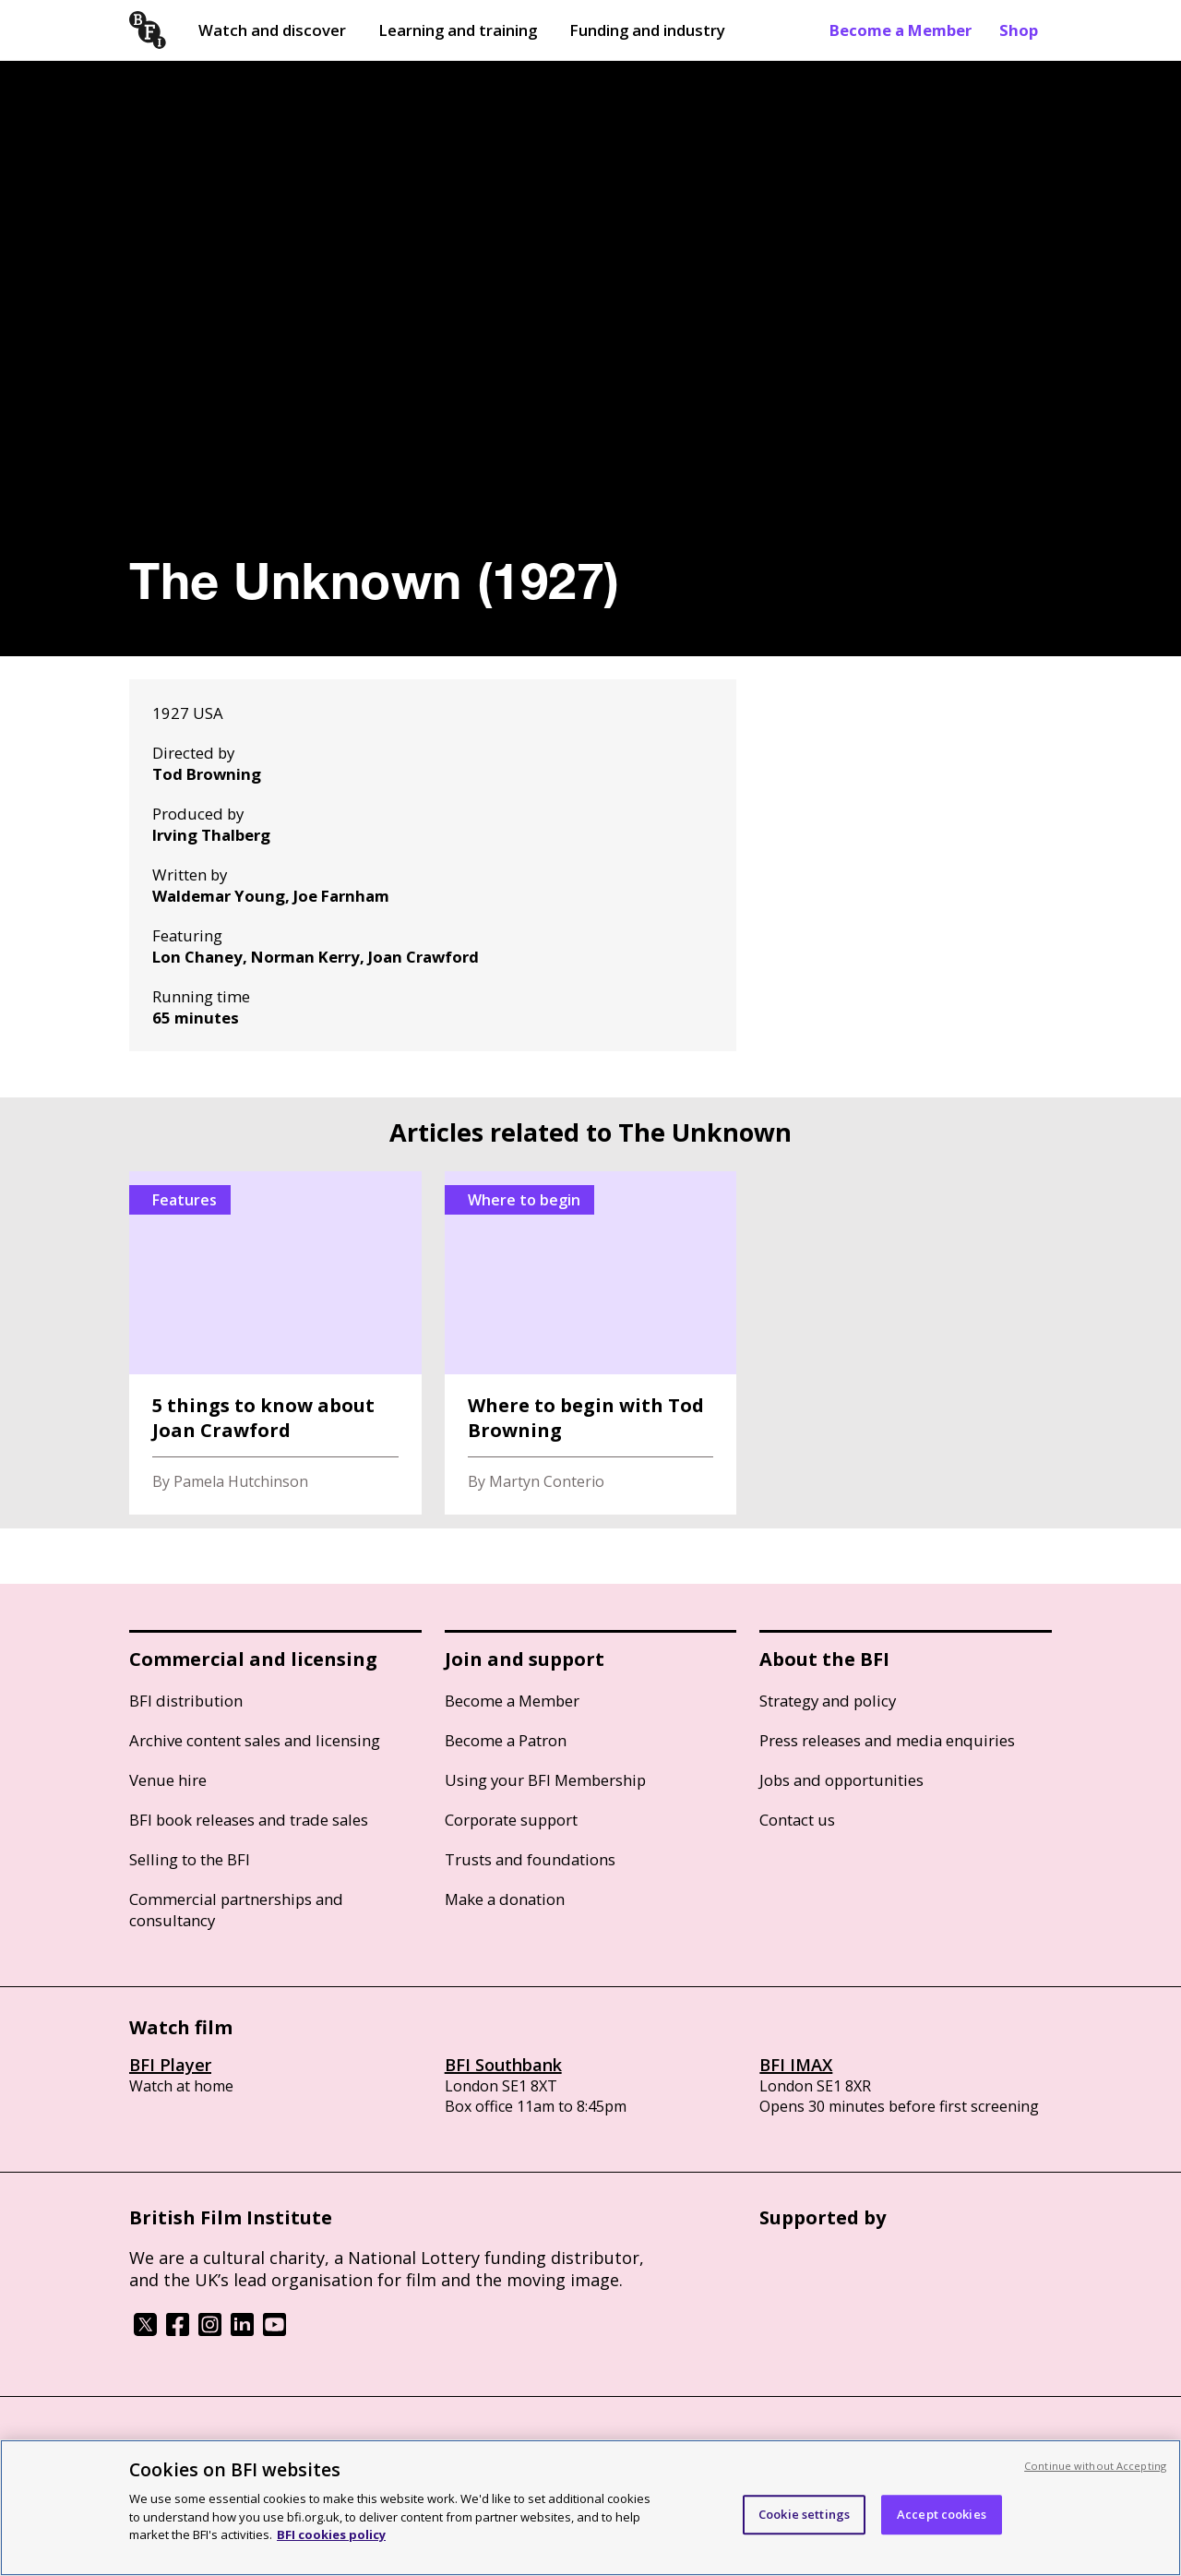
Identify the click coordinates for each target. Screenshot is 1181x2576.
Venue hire (168, 1780)
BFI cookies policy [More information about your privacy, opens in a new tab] (331, 2534)
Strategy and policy (827, 1700)
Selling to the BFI (189, 1859)
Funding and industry (647, 30)
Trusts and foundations (530, 1859)
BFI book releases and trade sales (248, 1819)
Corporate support (511, 1819)
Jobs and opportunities (841, 1780)
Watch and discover (272, 30)
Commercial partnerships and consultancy (236, 1909)
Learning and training (457, 30)
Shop (1018, 30)
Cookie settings (804, 2514)
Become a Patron (506, 1740)
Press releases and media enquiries (887, 1740)
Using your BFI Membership (545, 1780)
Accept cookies (941, 2514)
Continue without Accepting (1095, 2466)
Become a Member (900, 30)
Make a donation (505, 1899)
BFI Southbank (503, 2065)
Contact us (797, 1819)
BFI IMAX (795, 2065)
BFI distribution (186, 1700)
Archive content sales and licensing (254, 1740)
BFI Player (170, 2065)
